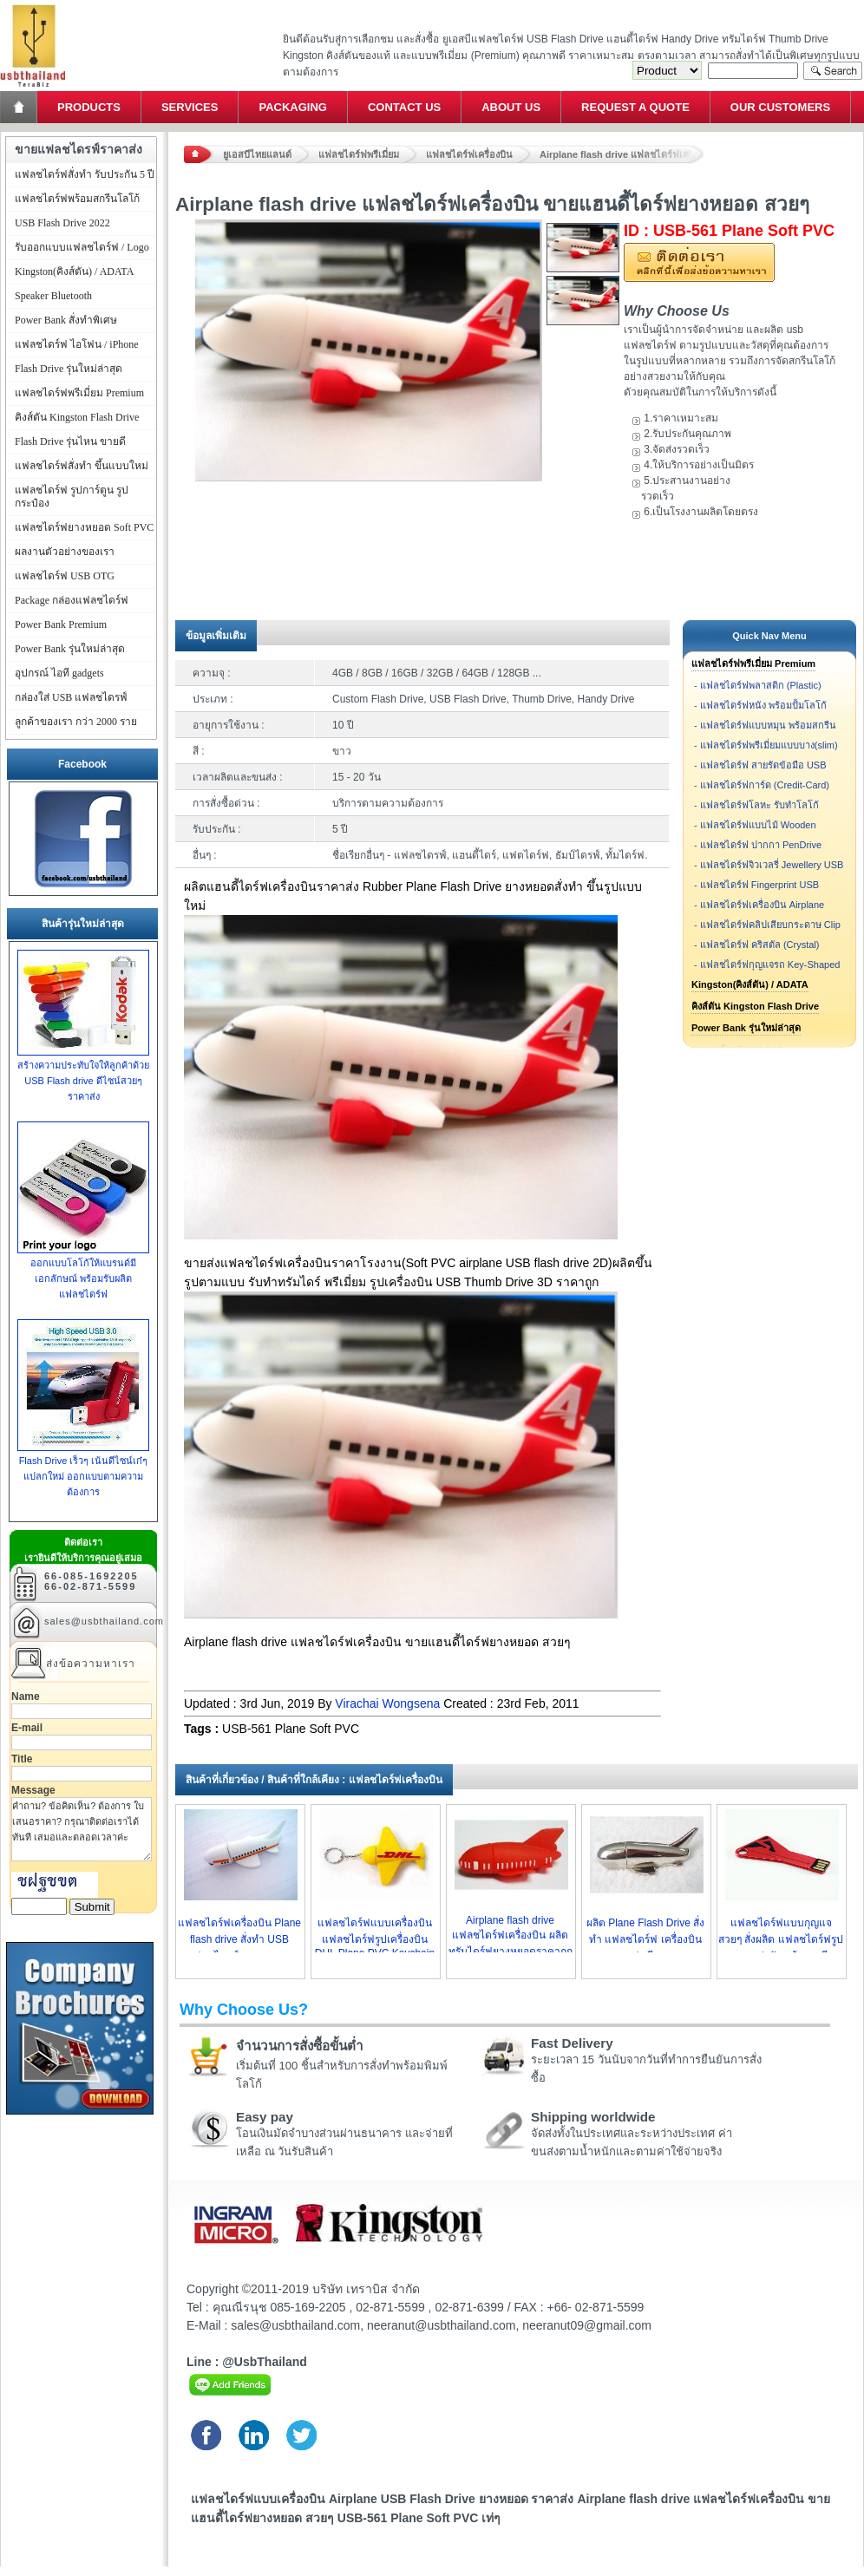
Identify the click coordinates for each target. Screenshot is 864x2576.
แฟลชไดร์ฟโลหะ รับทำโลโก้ (759, 805)
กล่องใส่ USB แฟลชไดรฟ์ (71, 697)
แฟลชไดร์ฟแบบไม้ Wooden (758, 825)
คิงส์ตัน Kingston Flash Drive (755, 1006)
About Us (510, 107)
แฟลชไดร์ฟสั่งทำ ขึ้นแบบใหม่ (81, 466)
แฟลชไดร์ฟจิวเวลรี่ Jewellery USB (772, 865)
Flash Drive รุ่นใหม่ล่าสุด (68, 369)
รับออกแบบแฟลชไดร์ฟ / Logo (82, 247)
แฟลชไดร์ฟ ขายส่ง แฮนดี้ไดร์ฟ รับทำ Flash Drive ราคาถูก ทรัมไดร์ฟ (32, 4)
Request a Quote (635, 107)
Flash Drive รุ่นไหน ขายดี (70, 441)
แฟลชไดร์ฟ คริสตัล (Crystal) (760, 944)
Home (20, 107)
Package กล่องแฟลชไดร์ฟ (71, 600)
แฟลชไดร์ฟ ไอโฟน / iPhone (77, 344)
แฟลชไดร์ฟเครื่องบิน (469, 154)
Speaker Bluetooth (53, 296)
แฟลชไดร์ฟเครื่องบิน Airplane (762, 904)
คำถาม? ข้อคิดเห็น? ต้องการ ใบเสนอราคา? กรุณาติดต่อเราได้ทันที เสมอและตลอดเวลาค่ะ (81, 1829)
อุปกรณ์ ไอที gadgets (59, 673)
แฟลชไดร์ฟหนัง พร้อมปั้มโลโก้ (763, 705)
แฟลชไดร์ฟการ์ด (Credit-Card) (764, 785)
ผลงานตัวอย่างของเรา (65, 552)
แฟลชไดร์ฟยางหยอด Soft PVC (84, 527)
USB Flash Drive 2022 (62, 223)
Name (25, 1696)
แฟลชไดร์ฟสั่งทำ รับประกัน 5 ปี (84, 174)
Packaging (292, 107)
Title (21, 1759)
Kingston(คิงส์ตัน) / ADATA (749, 984)
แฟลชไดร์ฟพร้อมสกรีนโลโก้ (77, 199)
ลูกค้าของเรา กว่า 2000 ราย (76, 722)
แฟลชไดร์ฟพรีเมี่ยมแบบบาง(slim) (769, 745)
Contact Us (404, 107)
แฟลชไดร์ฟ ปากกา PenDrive (760, 845)
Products (89, 107)
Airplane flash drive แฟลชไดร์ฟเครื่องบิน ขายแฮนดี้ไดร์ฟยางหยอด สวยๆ (622, 154)
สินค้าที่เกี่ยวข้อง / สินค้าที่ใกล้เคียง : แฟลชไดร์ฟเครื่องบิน (314, 1780)
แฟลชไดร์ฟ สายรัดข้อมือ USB (763, 765)
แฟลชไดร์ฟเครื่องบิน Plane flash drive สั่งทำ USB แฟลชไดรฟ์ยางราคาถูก (239, 1939)
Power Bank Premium (61, 624)
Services (190, 107)
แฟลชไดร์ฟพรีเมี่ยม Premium (753, 663)
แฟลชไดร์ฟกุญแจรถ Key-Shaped (770, 964)
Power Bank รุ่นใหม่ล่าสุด (746, 1028)
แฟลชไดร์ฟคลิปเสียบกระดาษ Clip (770, 924)
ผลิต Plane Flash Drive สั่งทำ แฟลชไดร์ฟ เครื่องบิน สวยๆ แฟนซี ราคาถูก (645, 1939)
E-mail (27, 1728)
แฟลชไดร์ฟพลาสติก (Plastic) (760, 685)
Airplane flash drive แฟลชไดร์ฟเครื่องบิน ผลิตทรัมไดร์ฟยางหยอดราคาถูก (510, 1936)
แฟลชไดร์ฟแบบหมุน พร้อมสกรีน (768, 725)
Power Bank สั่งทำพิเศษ (66, 320)
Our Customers (780, 107)
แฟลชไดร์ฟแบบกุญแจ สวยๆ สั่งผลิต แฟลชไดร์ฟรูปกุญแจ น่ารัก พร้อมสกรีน (780, 1939)
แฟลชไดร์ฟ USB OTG (65, 576)
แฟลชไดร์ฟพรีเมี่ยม (358, 154)
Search (832, 71)
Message (33, 1790)
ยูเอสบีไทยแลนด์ (257, 154)
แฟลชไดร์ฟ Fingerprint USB (759, 884)
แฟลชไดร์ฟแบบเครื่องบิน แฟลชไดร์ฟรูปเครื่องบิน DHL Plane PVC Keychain (375, 1938)
